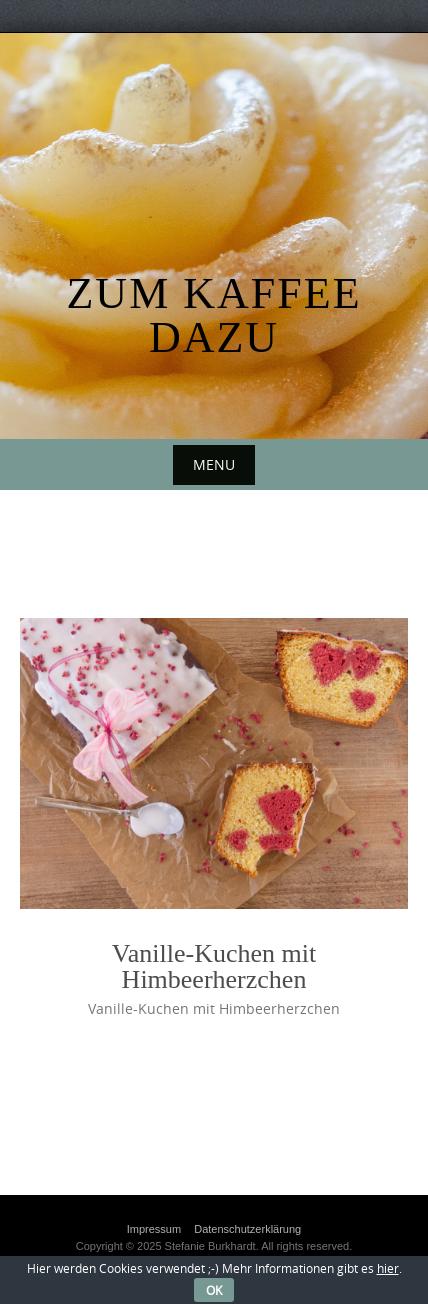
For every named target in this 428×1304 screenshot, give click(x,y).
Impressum (154, 1229)
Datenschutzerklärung (247, 1229)
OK (214, 1290)
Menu (214, 464)
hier (388, 1268)
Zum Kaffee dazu (213, 315)
